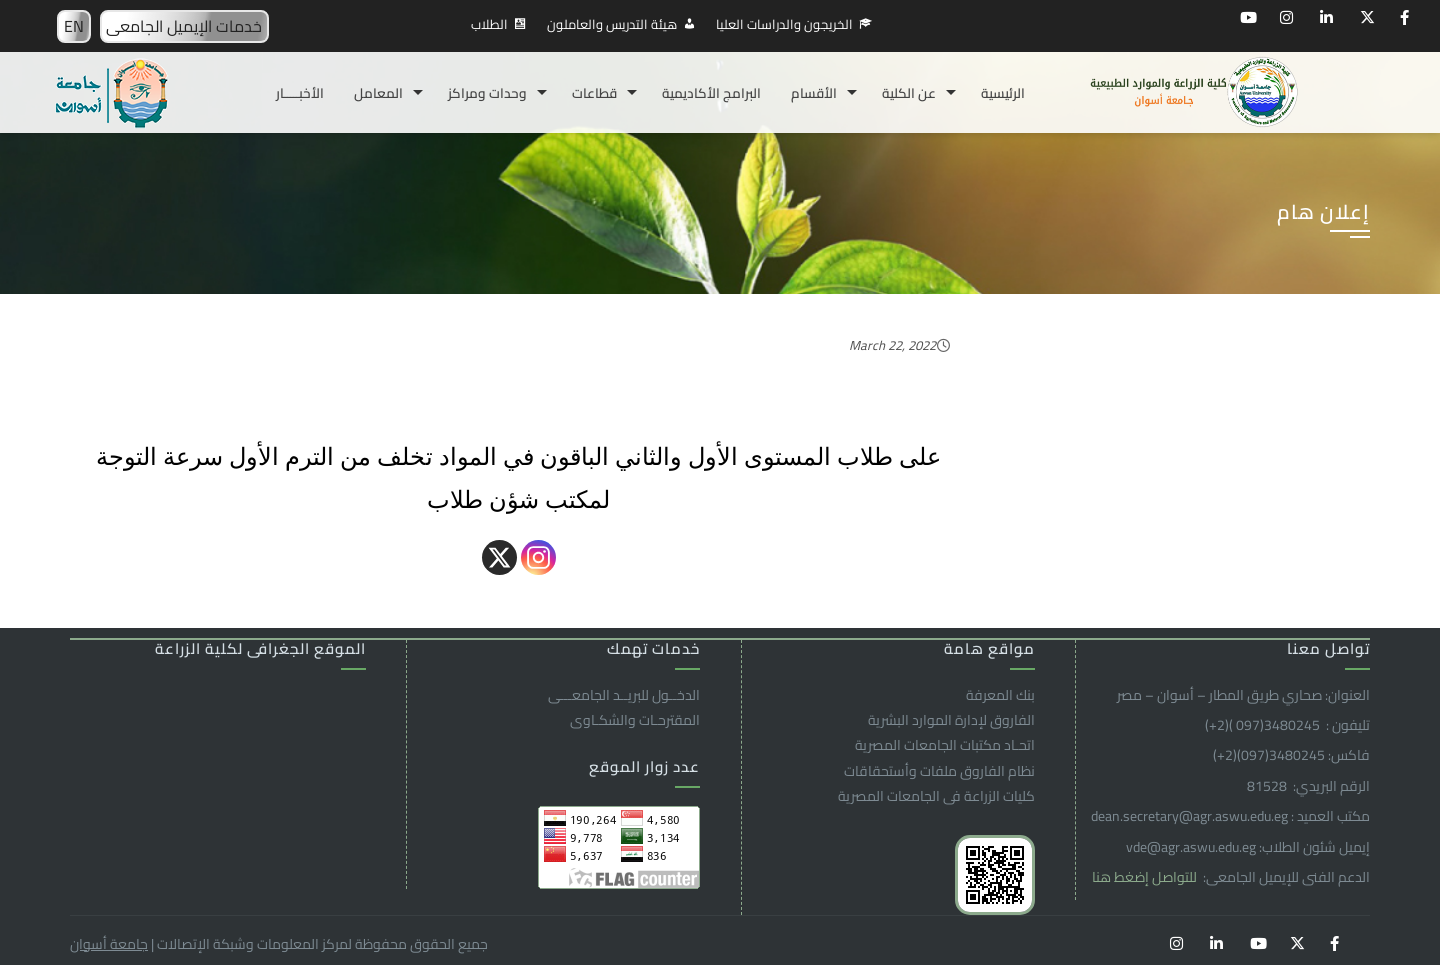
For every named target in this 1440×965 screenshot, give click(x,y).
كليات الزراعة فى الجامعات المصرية (936, 796)
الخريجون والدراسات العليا (784, 24)
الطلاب (489, 24)
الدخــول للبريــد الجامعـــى (624, 695)
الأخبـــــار (300, 93)
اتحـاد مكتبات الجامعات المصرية (945, 745)
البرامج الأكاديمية (711, 93)
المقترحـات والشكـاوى (635, 720)
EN (74, 26)
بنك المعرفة (1000, 695)
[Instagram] (538, 557)
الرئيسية (1003, 93)
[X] (499, 557)
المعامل (378, 93)
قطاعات (594, 93)
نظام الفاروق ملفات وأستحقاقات (939, 771)
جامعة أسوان (109, 944)
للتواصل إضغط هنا (1146, 877)
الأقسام (814, 93)
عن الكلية (909, 93)
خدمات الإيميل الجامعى (184, 26)
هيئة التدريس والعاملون (612, 24)
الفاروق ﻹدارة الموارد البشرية (951, 720)
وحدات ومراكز (487, 93)
